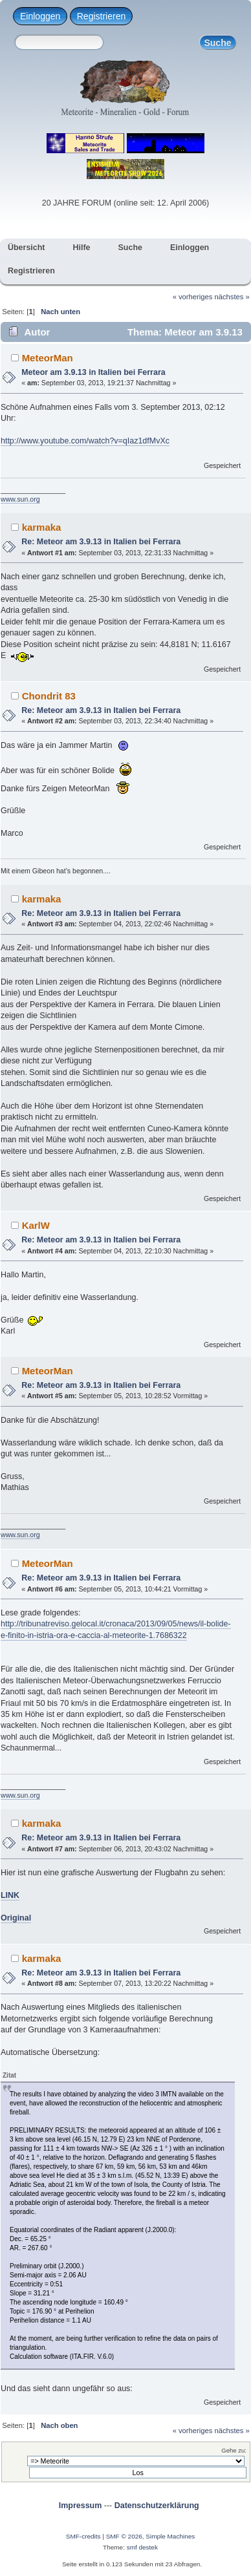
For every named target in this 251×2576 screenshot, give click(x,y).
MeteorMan (47, 357)
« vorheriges (193, 297)
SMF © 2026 (124, 2536)
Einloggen (40, 16)
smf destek (142, 2547)
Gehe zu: (233, 2450)
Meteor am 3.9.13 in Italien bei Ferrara (93, 372)
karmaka (41, 527)
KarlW (36, 1225)
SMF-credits (83, 2536)
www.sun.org (20, 499)
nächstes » (232, 297)
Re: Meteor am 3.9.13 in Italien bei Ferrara (100, 541)
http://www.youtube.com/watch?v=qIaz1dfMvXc (85, 440)
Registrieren (101, 16)
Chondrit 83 (49, 695)
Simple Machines (170, 2536)
